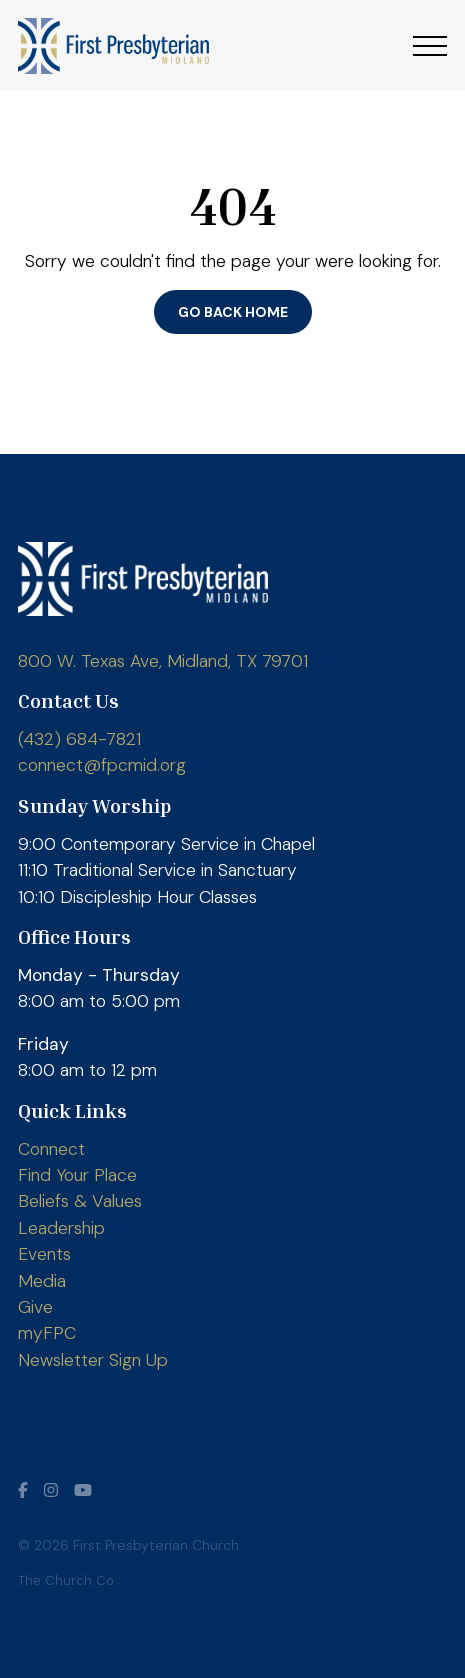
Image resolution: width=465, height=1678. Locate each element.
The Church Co (66, 1580)
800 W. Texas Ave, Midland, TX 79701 (163, 661)
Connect (51, 1149)
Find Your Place (77, 1175)
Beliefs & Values (80, 1201)
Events (44, 1254)
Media (42, 1281)
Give (35, 1307)
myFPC (47, 1333)
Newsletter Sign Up (93, 1360)
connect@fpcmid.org (102, 765)
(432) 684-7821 (79, 739)
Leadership (61, 1228)
